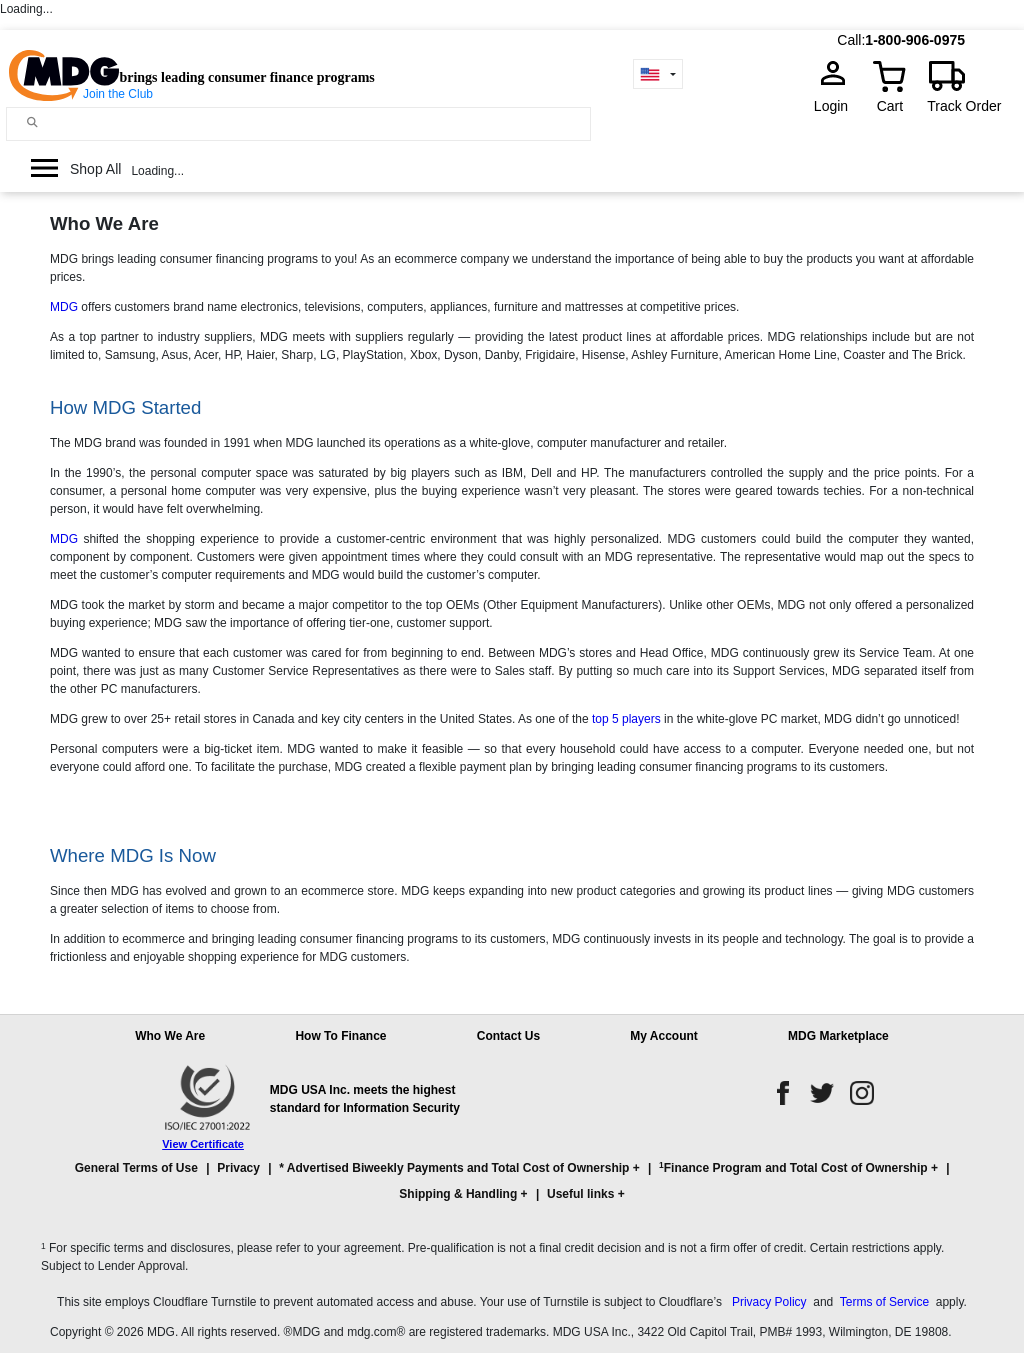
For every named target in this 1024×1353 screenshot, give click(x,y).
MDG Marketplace (838, 1036)
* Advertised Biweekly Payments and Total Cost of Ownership (454, 1168)
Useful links (580, 1194)
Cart (890, 106)
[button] (512, 1190)
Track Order (964, 106)
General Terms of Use (136, 1168)
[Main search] (32, 122)
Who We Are (170, 1036)
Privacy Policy (769, 1302)
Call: (851, 40)
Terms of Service (884, 1302)
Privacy (238, 1168)
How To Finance (340, 1036)
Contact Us (508, 1036)
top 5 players (626, 719)
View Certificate (203, 1144)
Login (837, 106)
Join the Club (118, 94)
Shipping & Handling (458, 1194)
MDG (64, 307)
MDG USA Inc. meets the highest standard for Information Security (365, 1099)
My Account (664, 1036)
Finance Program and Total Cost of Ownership (793, 1167)
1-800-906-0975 (915, 40)
